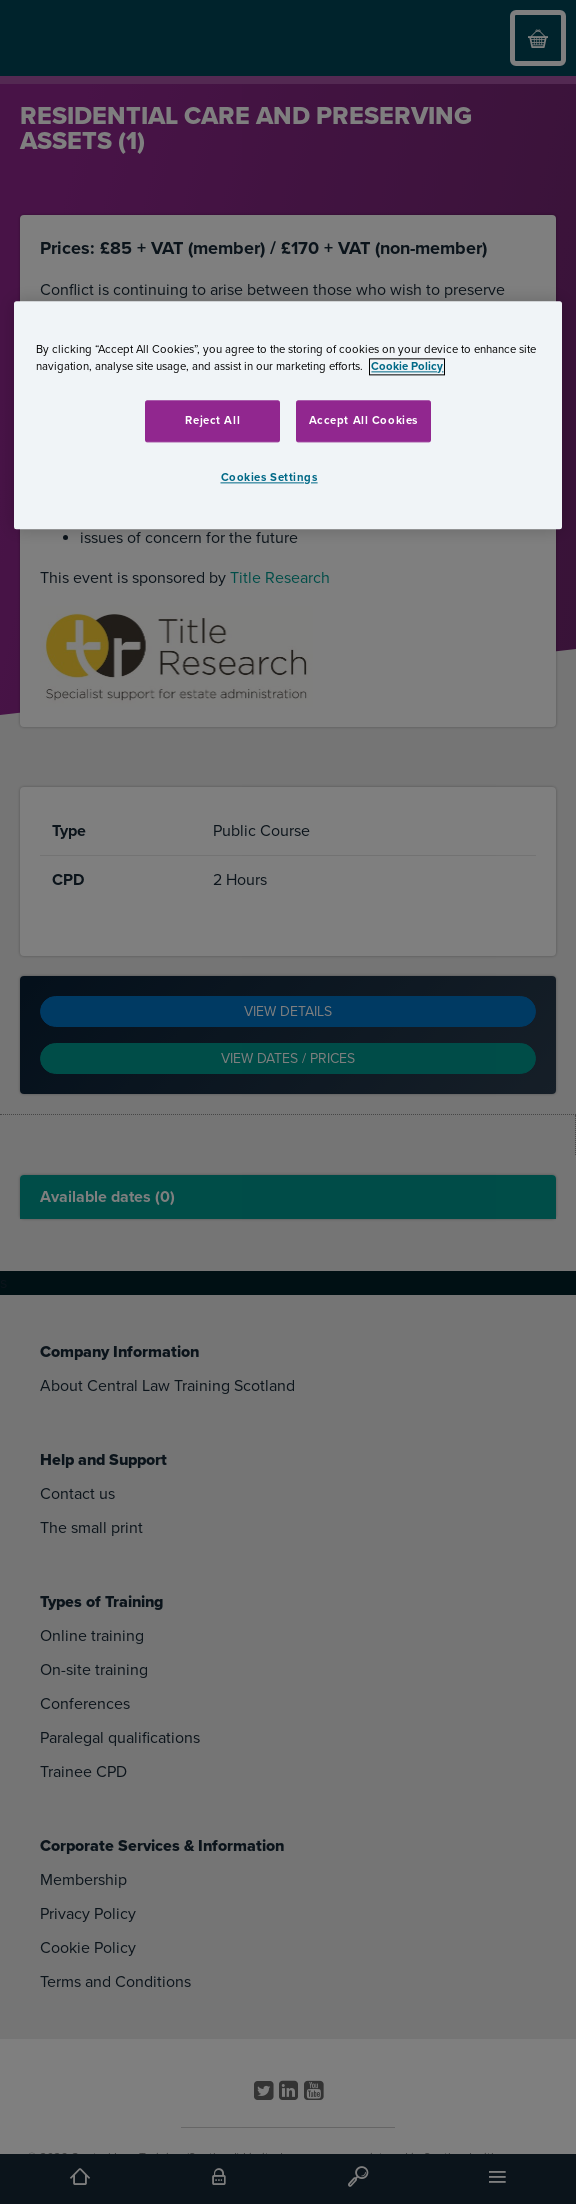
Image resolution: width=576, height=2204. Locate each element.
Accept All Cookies (363, 420)
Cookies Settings (269, 477)
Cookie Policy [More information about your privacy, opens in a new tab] (407, 366)
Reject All (212, 420)
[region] (287, 415)
